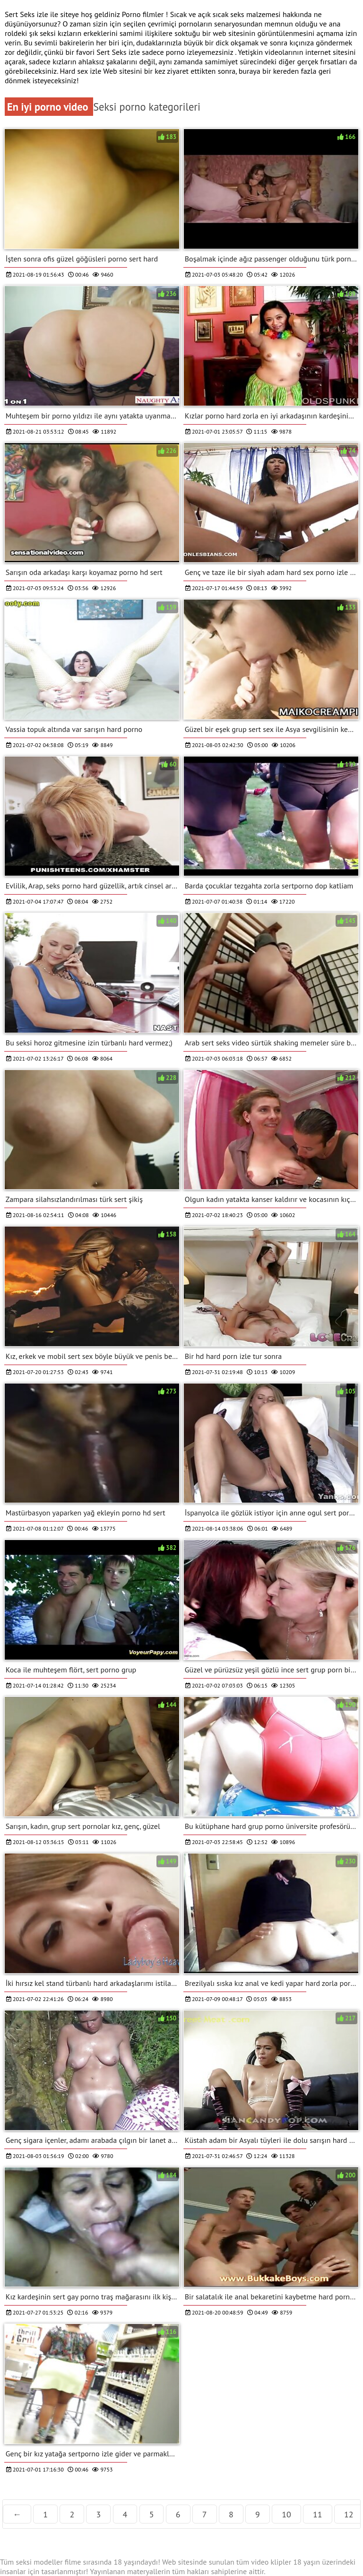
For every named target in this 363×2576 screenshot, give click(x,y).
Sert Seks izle (119, 52)
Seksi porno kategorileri (146, 106)
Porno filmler (144, 14)
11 (317, 2514)
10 (286, 2514)
